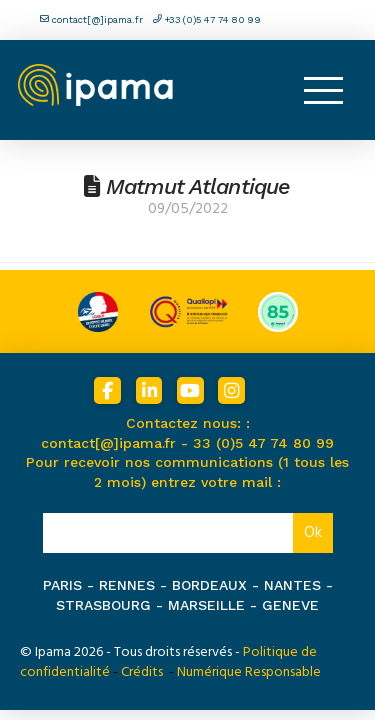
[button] (323, 90)
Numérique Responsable (249, 672)
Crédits (142, 672)
